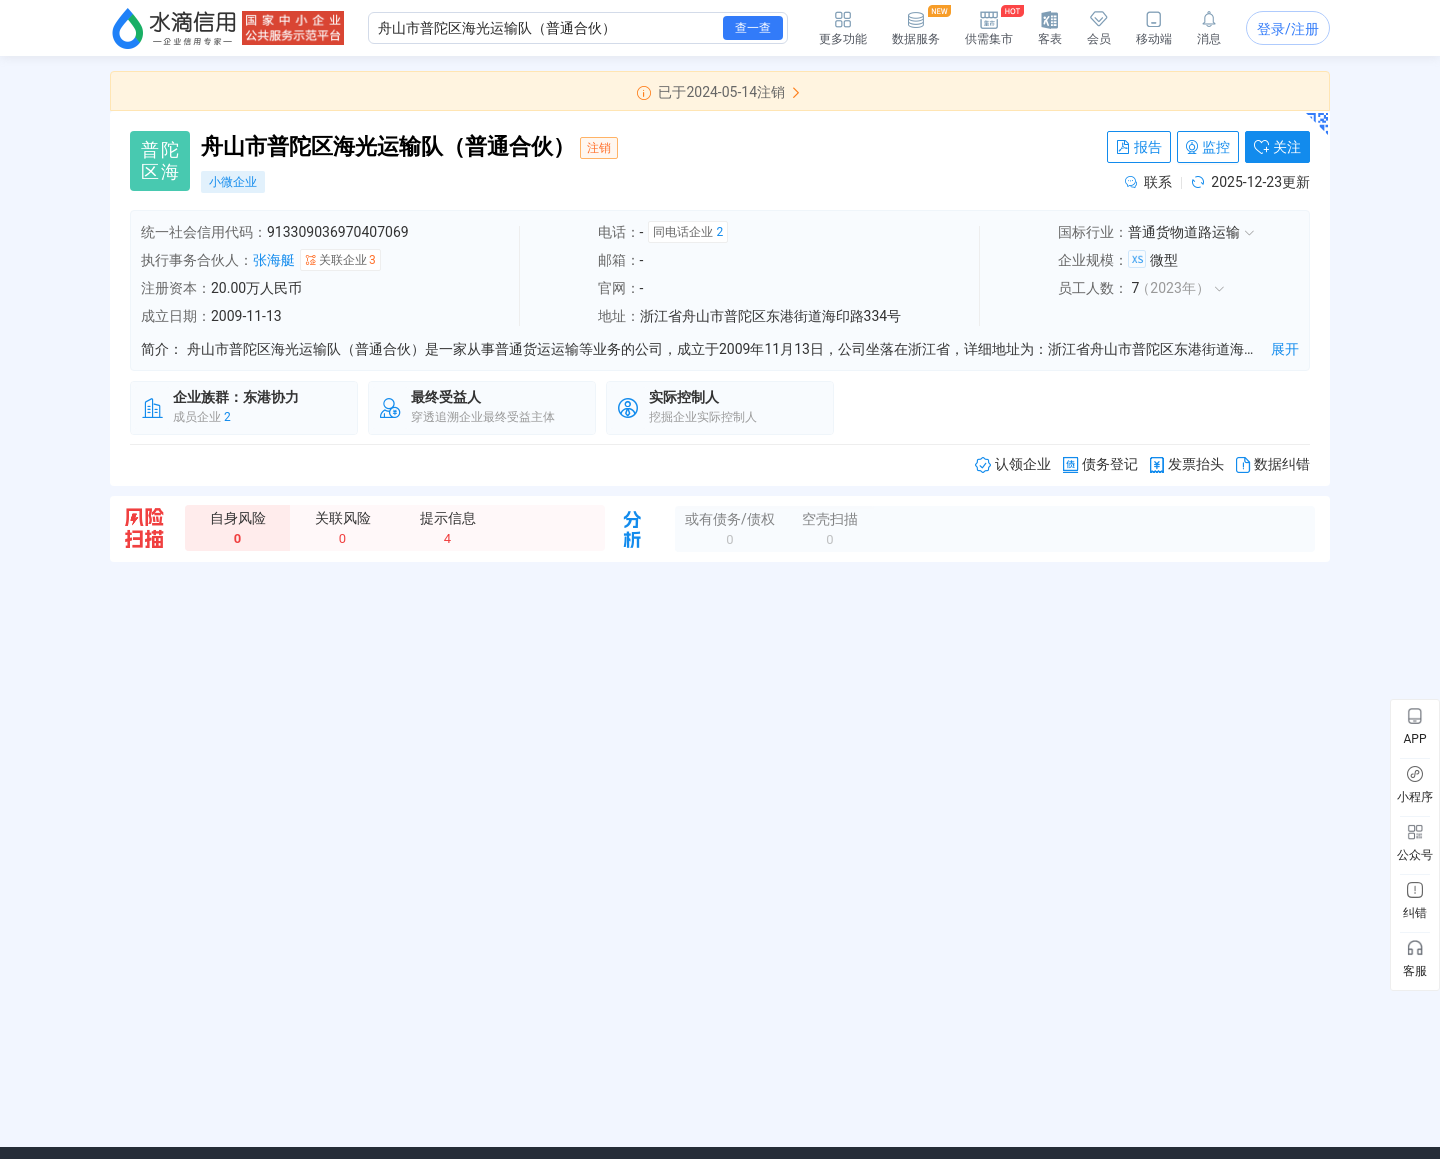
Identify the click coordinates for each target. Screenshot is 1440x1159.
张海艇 (274, 260)
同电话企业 (688, 232)
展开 (1285, 349)
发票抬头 (1187, 464)
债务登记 (1100, 464)
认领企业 (1013, 464)
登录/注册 (1288, 29)
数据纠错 (1273, 464)
